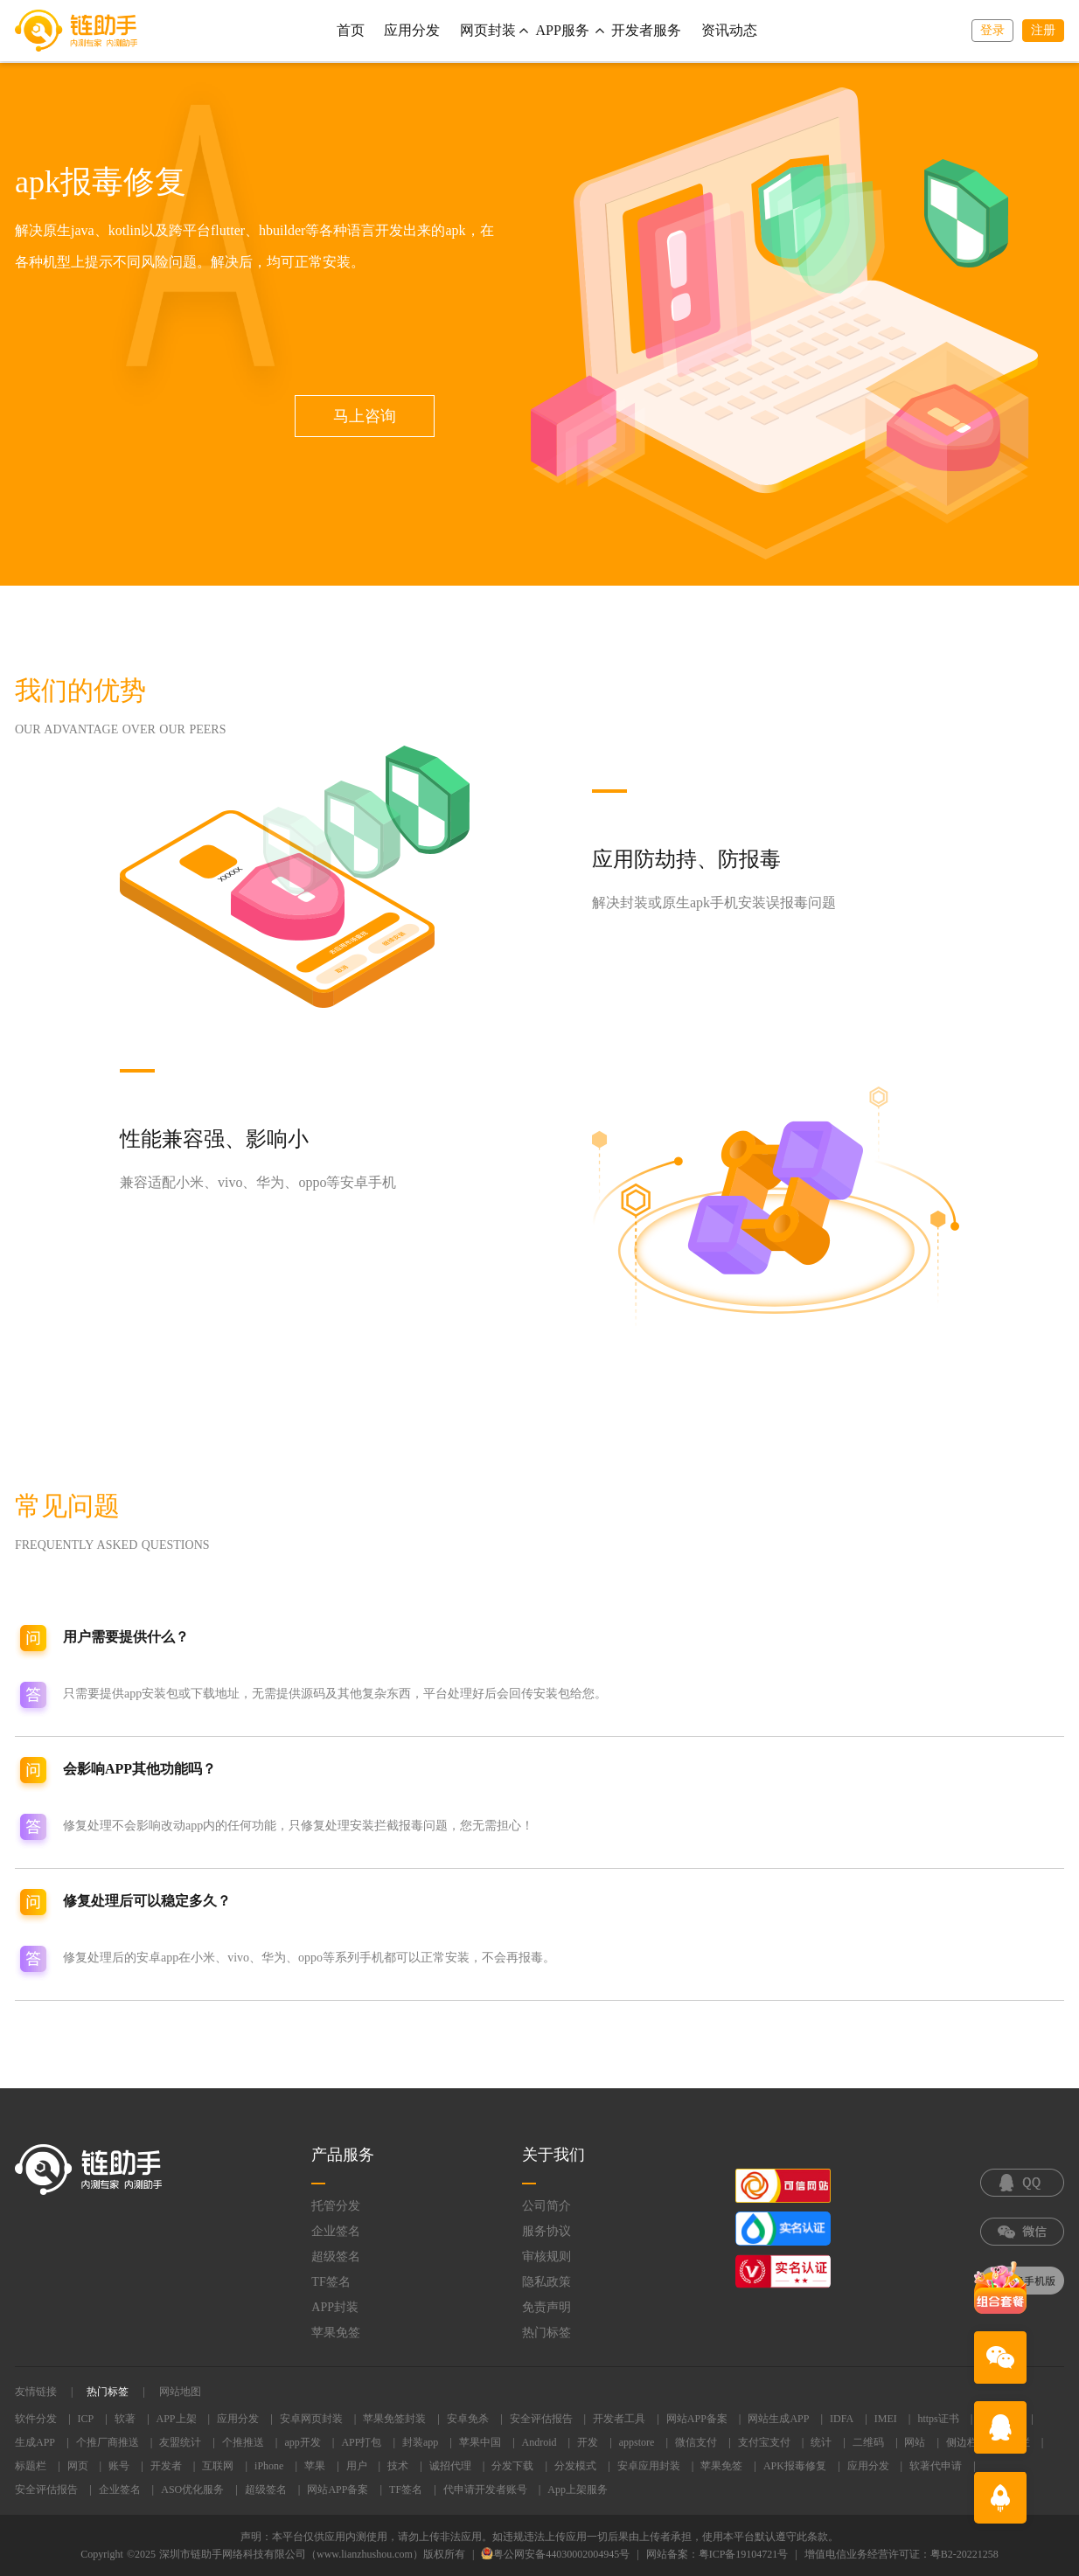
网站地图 (180, 2391)
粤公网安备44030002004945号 (555, 2553)
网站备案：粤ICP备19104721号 (717, 2554)
